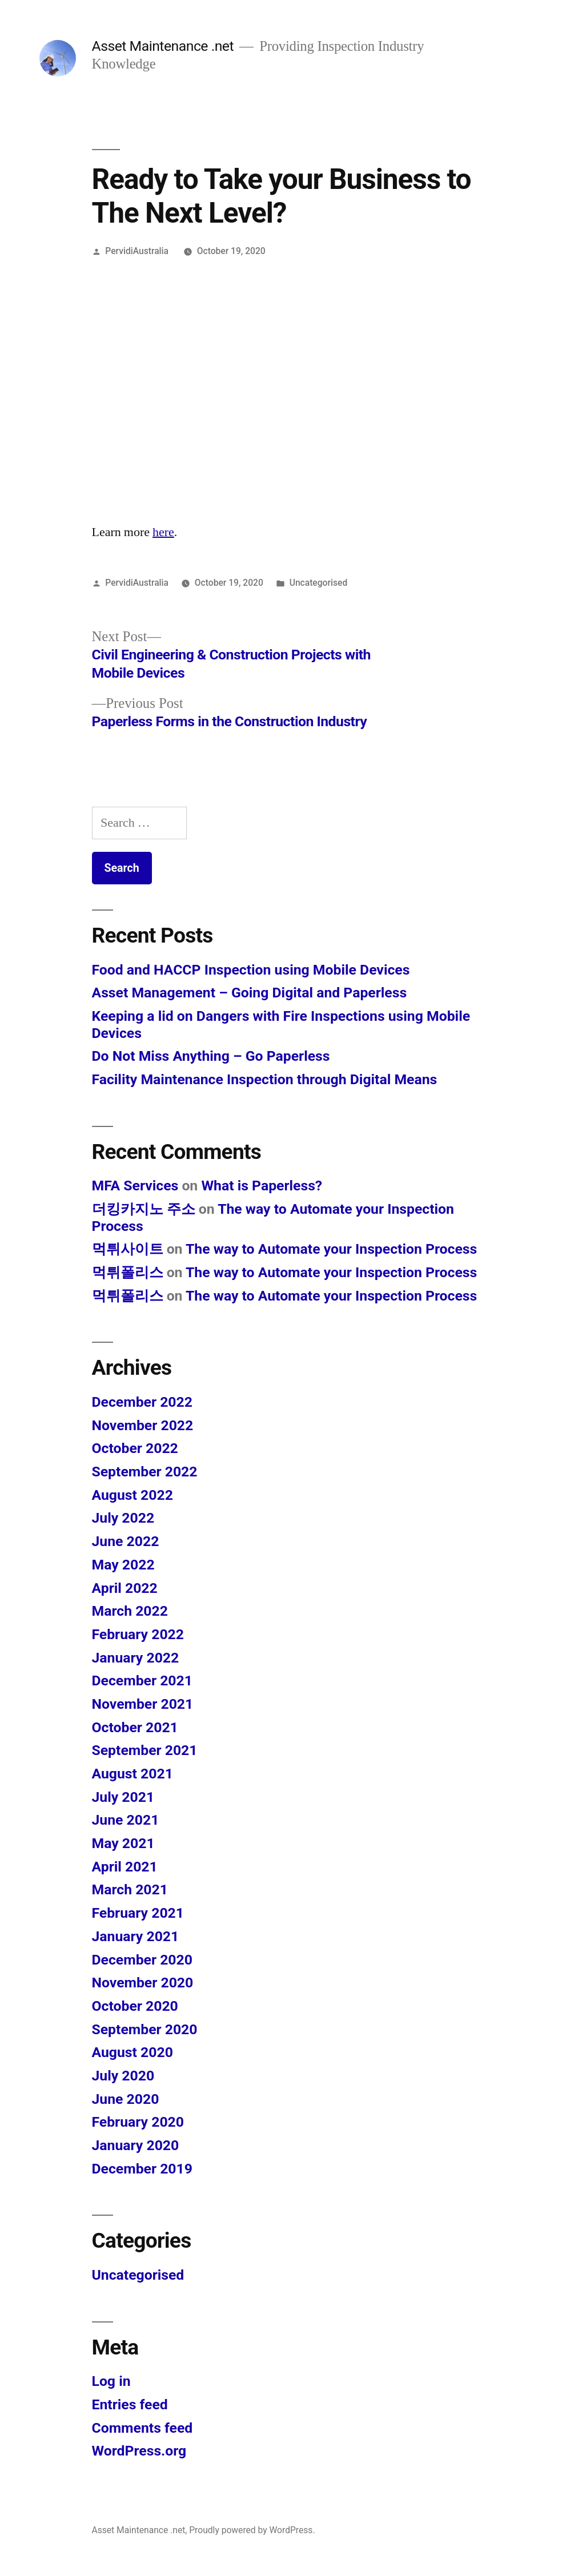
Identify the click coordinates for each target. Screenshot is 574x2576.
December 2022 (142, 1402)
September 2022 (145, 1471)
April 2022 (125, 1588)
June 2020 (125, 2099)
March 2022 (130, 1611)
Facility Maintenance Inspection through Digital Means (264, 1079)
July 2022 (123, 1518)
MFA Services (135, 1185)
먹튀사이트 (127, 1249)
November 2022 (143, 1425)
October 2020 (135, 2006)
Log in (111, 2381)
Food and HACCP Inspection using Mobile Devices (251, 969)
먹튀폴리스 (127, 1272)
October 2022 (135, 1448)
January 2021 (135, 1936)
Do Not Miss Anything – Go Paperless (211, 1056)
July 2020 (123, 2075)
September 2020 (145, 2029)
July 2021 (123, 1797)
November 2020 (143, 1982)
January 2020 (135, 2145)
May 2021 (123, 1843)
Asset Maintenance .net (163, 46)
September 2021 (145, 1750)
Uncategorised (319, 582)
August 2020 (132, 2052)
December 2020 (142, 1959)
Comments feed (142, 2428)
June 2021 (125, 1820)
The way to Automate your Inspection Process (331, 1249)
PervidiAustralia (136, 250)
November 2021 (143, 1704)
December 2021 (142, 1680)
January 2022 (135, 1657)
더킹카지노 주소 (143, 1209)
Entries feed (130, 2404)
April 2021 (125, 1866)
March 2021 (130, 1889)
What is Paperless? (261, 1185)
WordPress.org (139, 2450)
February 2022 (138, 1634)
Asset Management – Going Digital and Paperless (249, 992)
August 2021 (132, 1773)
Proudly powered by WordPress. (252, 2530)
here (163, 532)
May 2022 (123, 1564)
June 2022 (125, 1541)
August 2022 (132, 1495)
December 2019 (142, 2168)
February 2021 (138, 1913)
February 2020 (138, 2122)
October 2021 (135, 1727)
